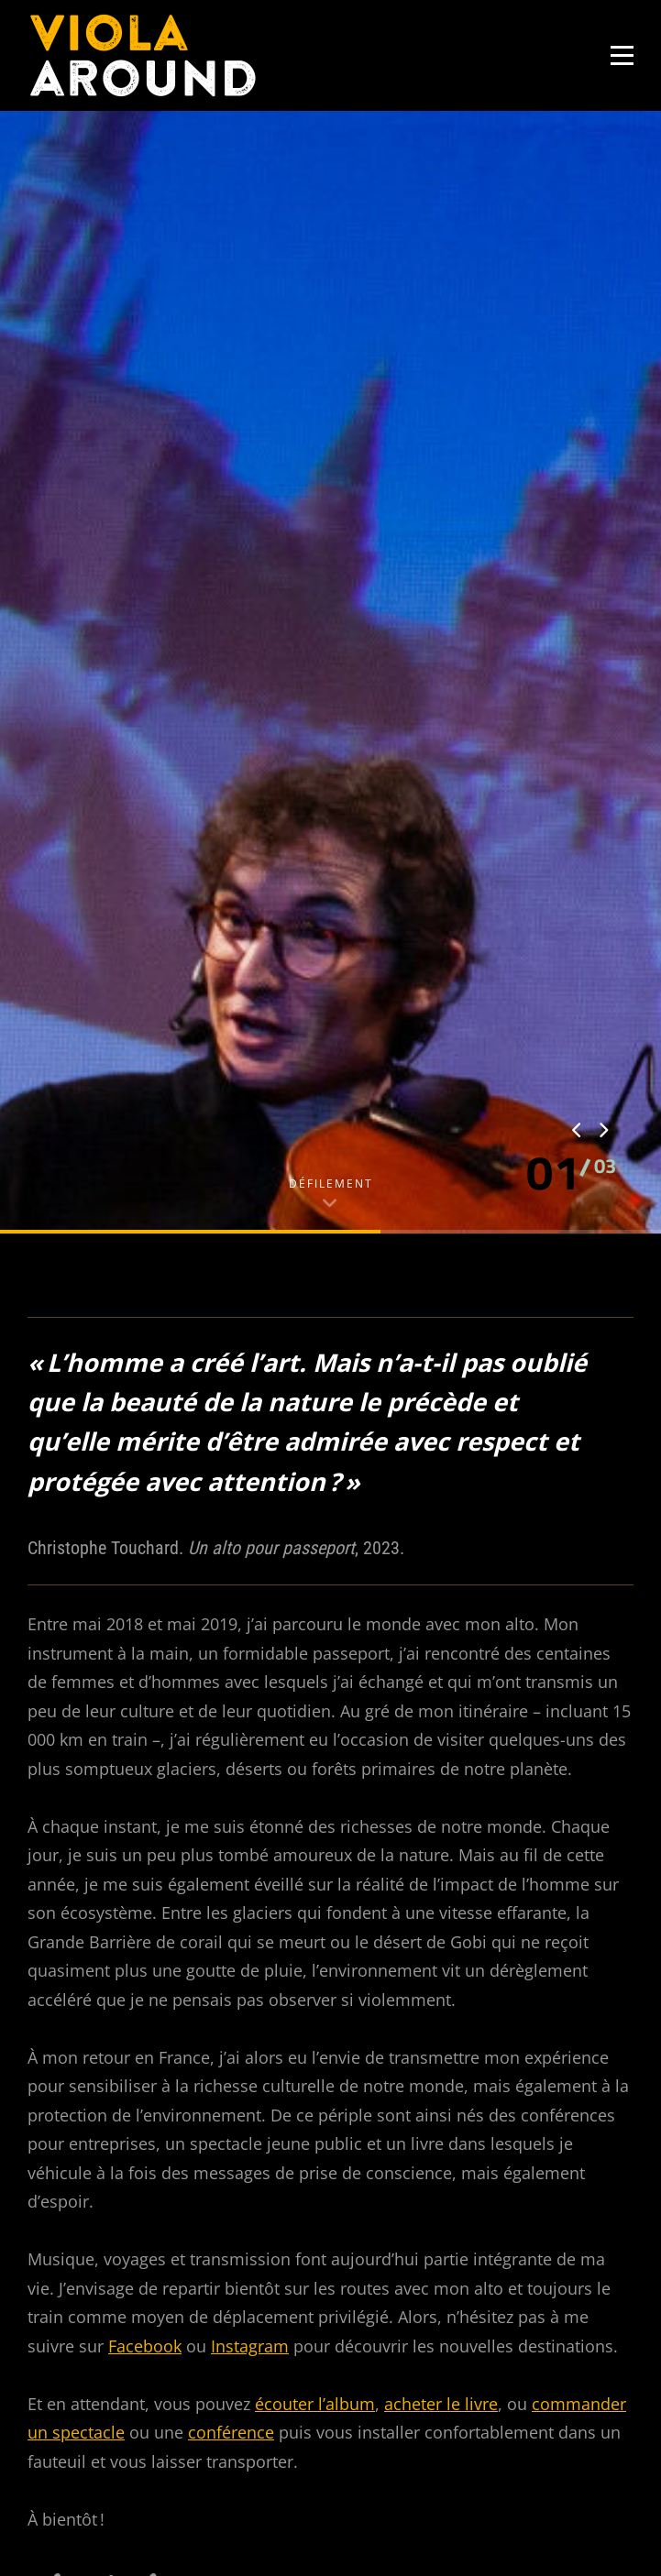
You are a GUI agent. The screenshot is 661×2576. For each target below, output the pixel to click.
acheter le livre (441, 1935)
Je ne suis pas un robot (142, 2501)
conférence (231, 1964)
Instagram (250, 1877)
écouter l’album (315, 1935)
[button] (553, 704)
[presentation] (577, 662)
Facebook (145, 1877)
